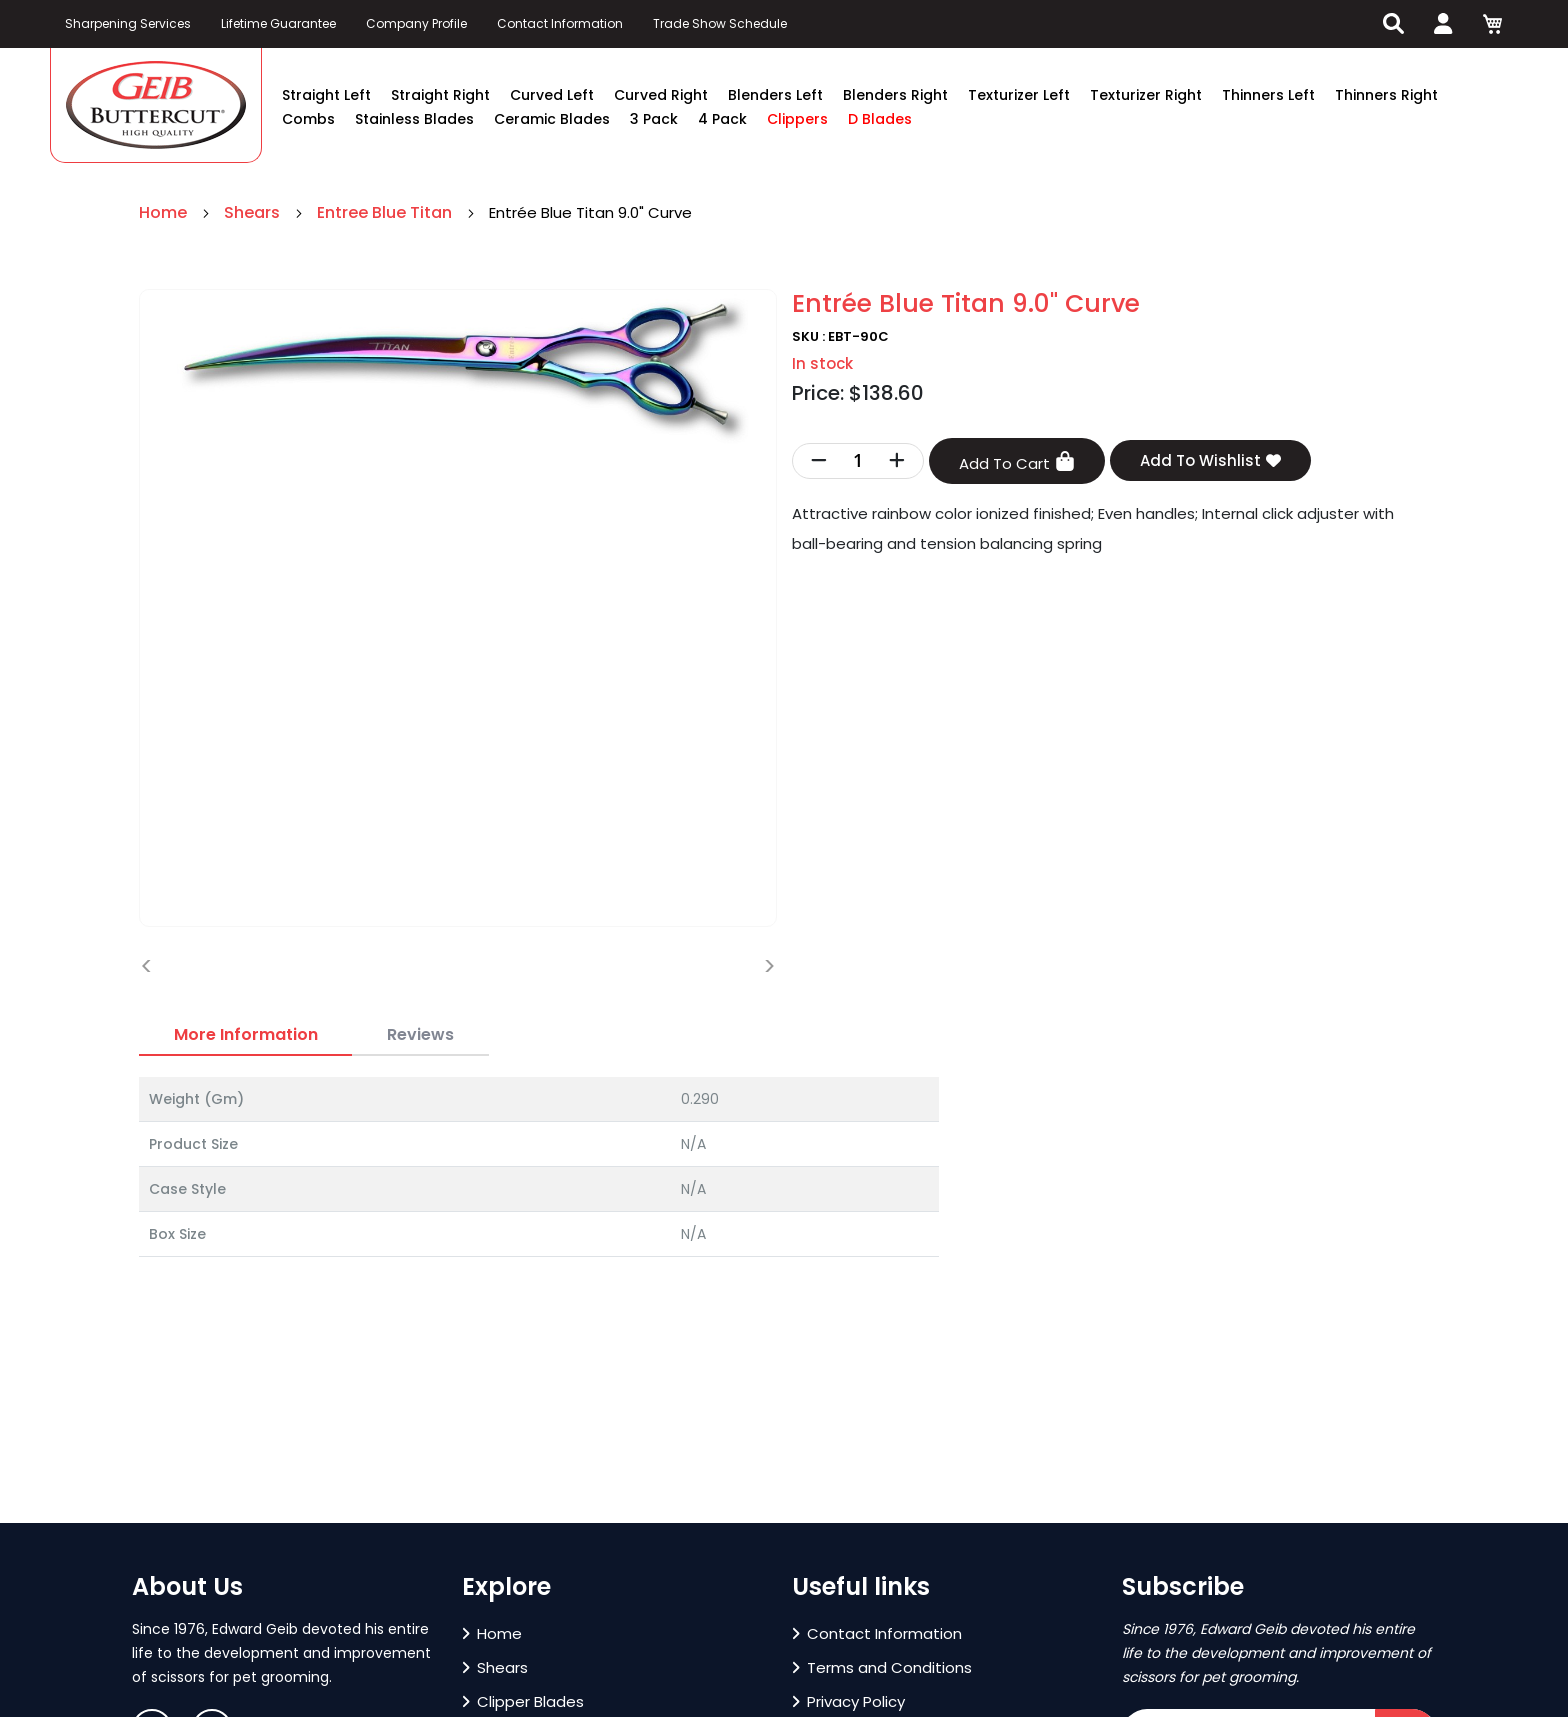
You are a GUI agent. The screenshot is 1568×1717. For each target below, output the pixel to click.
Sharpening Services (128, 23)
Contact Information (560, 23)
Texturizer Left (1019, 95)
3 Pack (654, 119)
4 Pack (722, 119)
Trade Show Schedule (720, 23)
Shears (254, 212)
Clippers (797, 119)
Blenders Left (775, 95)
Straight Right (440, 95)
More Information (246, 1034)
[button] (176, 1512)
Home (165, 212)
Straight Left (326, 95)
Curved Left (552, 95)
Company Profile (416, 23)
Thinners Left (1268, 95)
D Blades (880, 119)
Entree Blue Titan (386, 212)
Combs (308, 119)
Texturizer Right (1146, 95)
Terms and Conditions (882, 1667)
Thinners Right (1386, 95)
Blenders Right (895, 95)
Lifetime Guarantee (278, 23)
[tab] (246, 1035)
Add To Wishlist (1210, 460)
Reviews (420, 1034)
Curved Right (661, 95)
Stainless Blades (414, 119)
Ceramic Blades (552, 119)
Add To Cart (1017, 462)
